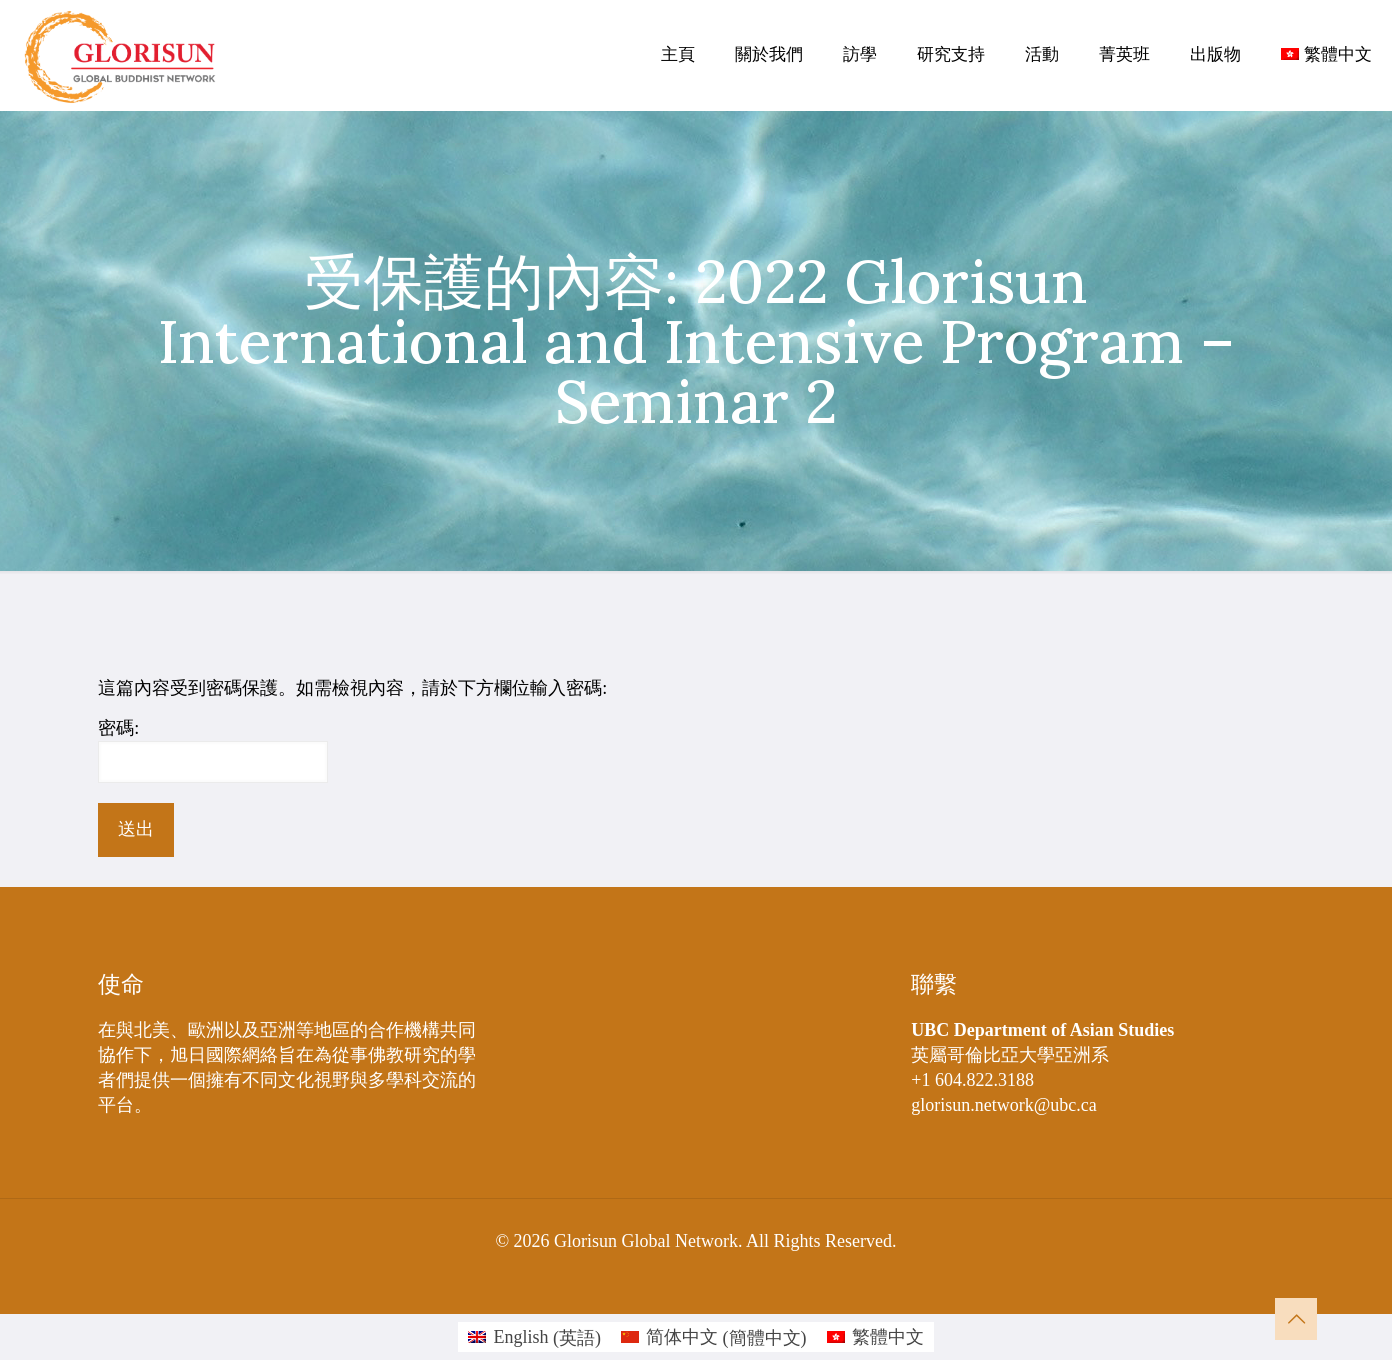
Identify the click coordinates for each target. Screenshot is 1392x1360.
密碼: (213, 750)
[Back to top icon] (1296, 1319)
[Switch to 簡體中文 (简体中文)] (714, 1337)
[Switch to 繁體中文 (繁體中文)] (875, 1337)
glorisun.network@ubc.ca (1004, 1105)
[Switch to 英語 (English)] (534, 1337)
